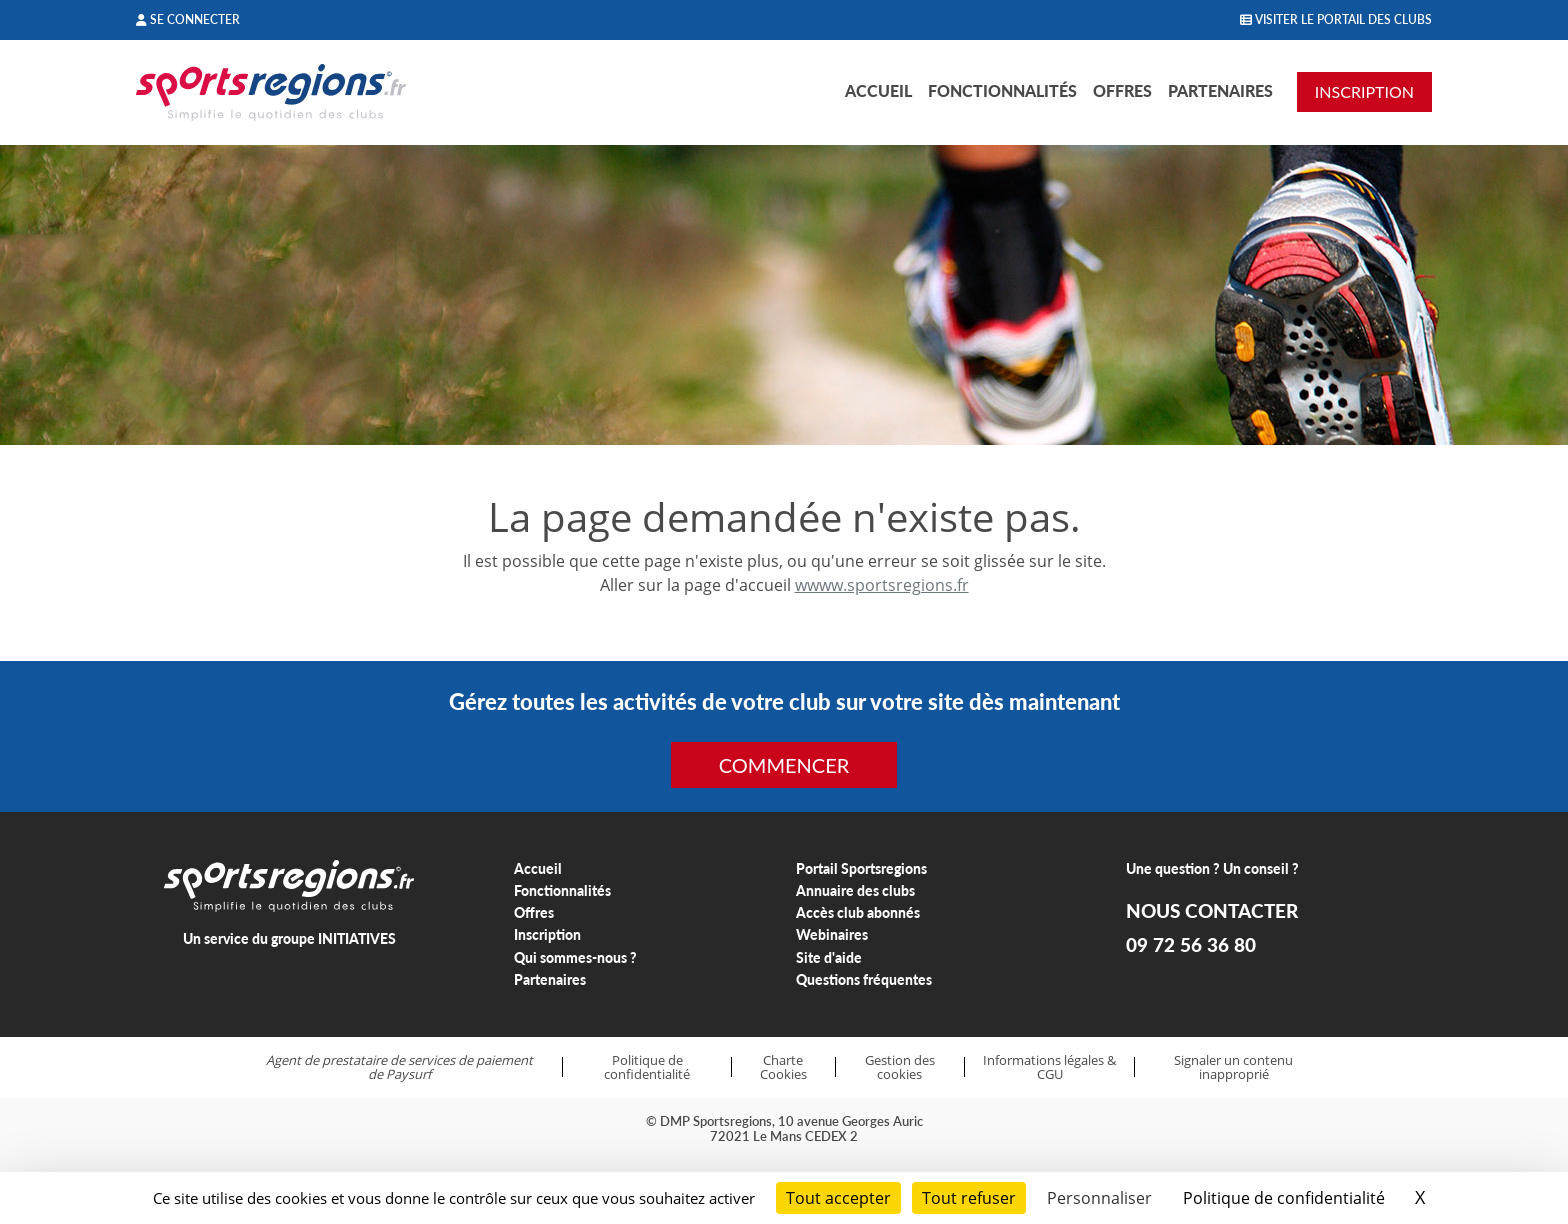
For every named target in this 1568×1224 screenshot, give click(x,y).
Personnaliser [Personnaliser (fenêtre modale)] (1099, 1198)
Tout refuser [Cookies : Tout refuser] (969, 1198)
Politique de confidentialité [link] (1284, 1198)
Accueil (878, 90)
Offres (1122, 90)
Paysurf (408, 1074)
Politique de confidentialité (647, 1067)
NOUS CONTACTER (1212, 911)
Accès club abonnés (858, 912)
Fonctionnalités (1002, 90)
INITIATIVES (357, 938)
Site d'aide (829, 957)
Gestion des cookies (900, 1067)
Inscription (547, 934)
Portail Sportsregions (861, 868)
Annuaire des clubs (855, 890)
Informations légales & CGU (1049, 1067)
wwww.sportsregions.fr (882, 585)
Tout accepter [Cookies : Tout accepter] (838, 1198)
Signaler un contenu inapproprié (1233, 1067)
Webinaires (832, 934)
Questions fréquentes (864, 979)
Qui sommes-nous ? (575, 957)
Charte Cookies (783, 1067)
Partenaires (1220, 90)
